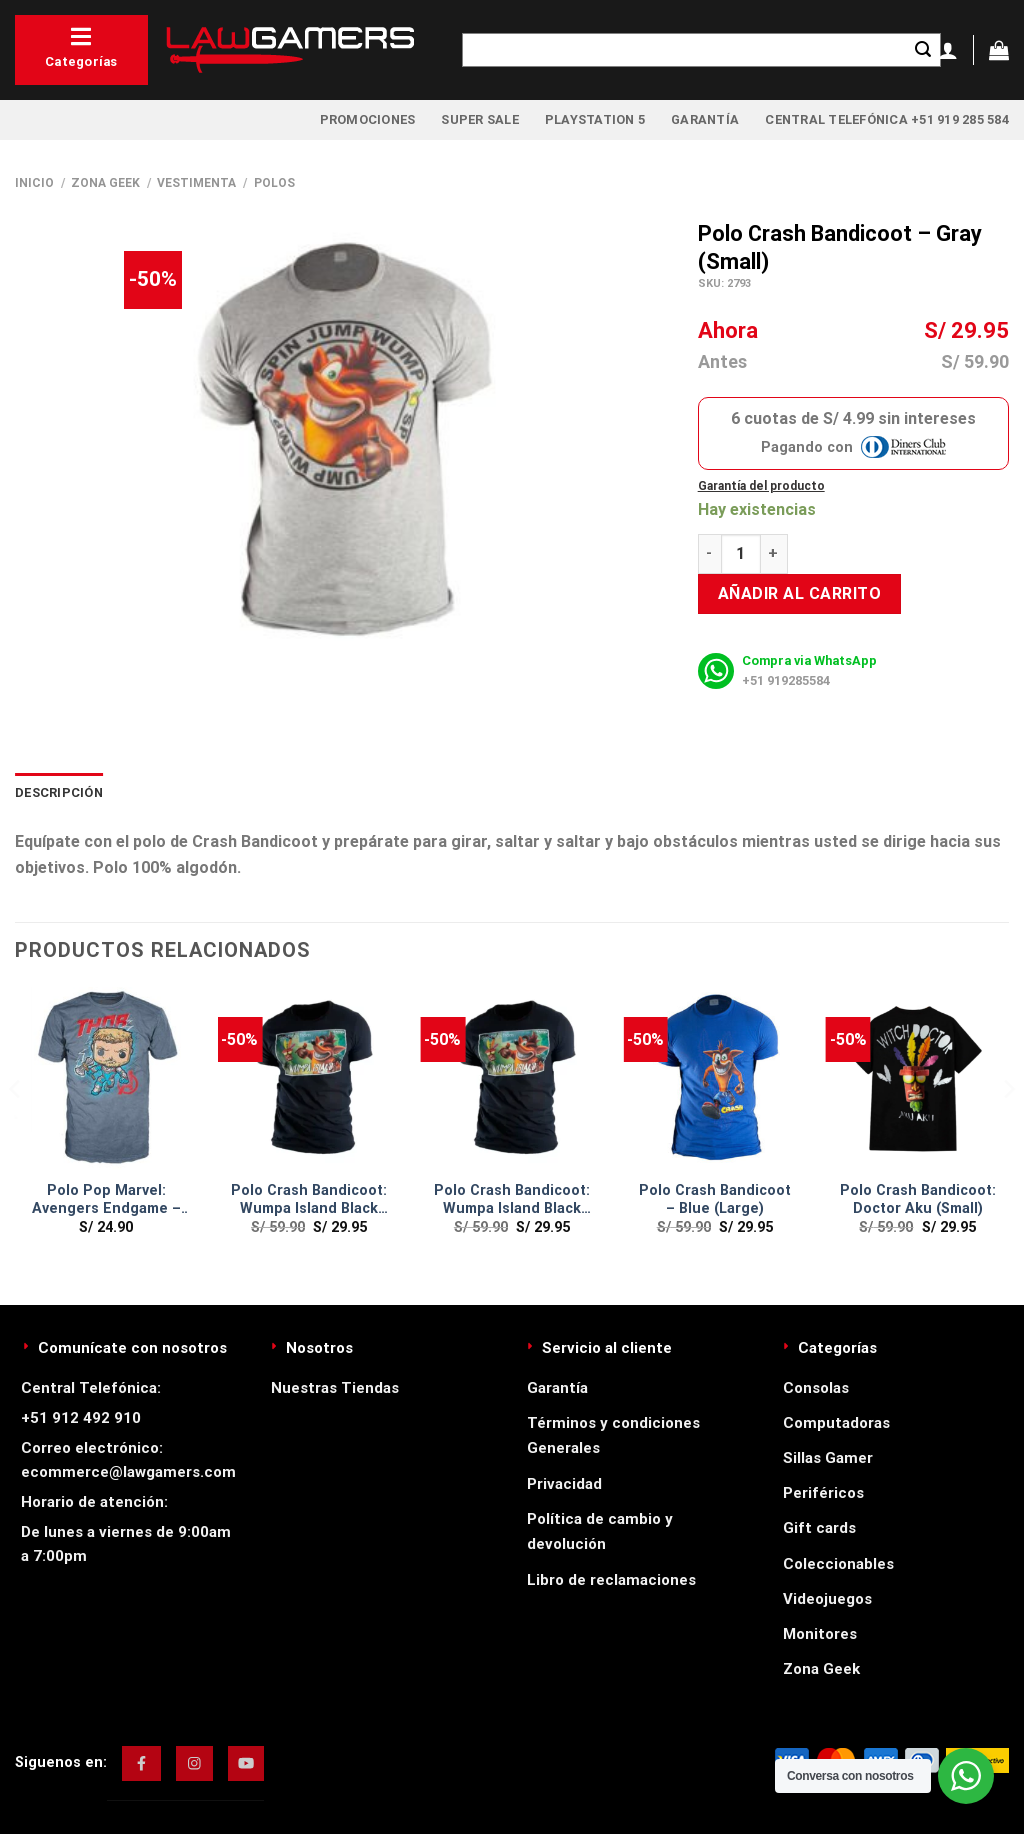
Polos (274, 183)
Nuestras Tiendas (335, 1388)
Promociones (368, 119)
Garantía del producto (761, 486)
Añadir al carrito (799, 593)
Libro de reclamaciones (611, 1580)
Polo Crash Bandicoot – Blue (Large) (715, 1200)
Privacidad (564, 1484)
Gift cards (819, 1528)
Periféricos (823, 1493)
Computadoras (836, 1423)
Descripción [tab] (59, 792)
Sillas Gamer (828, 1458)
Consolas (816, 1388)
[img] (141, 1763)
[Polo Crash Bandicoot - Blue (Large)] (714, 1078)
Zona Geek (105, 183)
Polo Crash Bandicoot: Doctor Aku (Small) (918, 1200)
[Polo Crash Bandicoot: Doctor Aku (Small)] (917, 1078)
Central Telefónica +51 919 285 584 (887, 119)
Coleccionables (838, 1564)
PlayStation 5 (595, 119)
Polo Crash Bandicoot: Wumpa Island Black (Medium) (512, 1200)
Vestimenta (196, 183)
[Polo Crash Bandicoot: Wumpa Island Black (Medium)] (511, 1078)
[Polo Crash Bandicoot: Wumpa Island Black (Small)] (309, 1078)
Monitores (820, 1634)
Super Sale (480, 119)
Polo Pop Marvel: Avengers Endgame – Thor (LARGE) (106, 1200)
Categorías (81, 47)
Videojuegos (827, 1599)
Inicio (34, 183)
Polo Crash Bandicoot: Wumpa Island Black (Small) (309, 1200)
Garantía (705, 119)
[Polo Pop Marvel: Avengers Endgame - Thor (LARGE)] (106, 1078)
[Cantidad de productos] (741, 554)
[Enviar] (923, 50)
